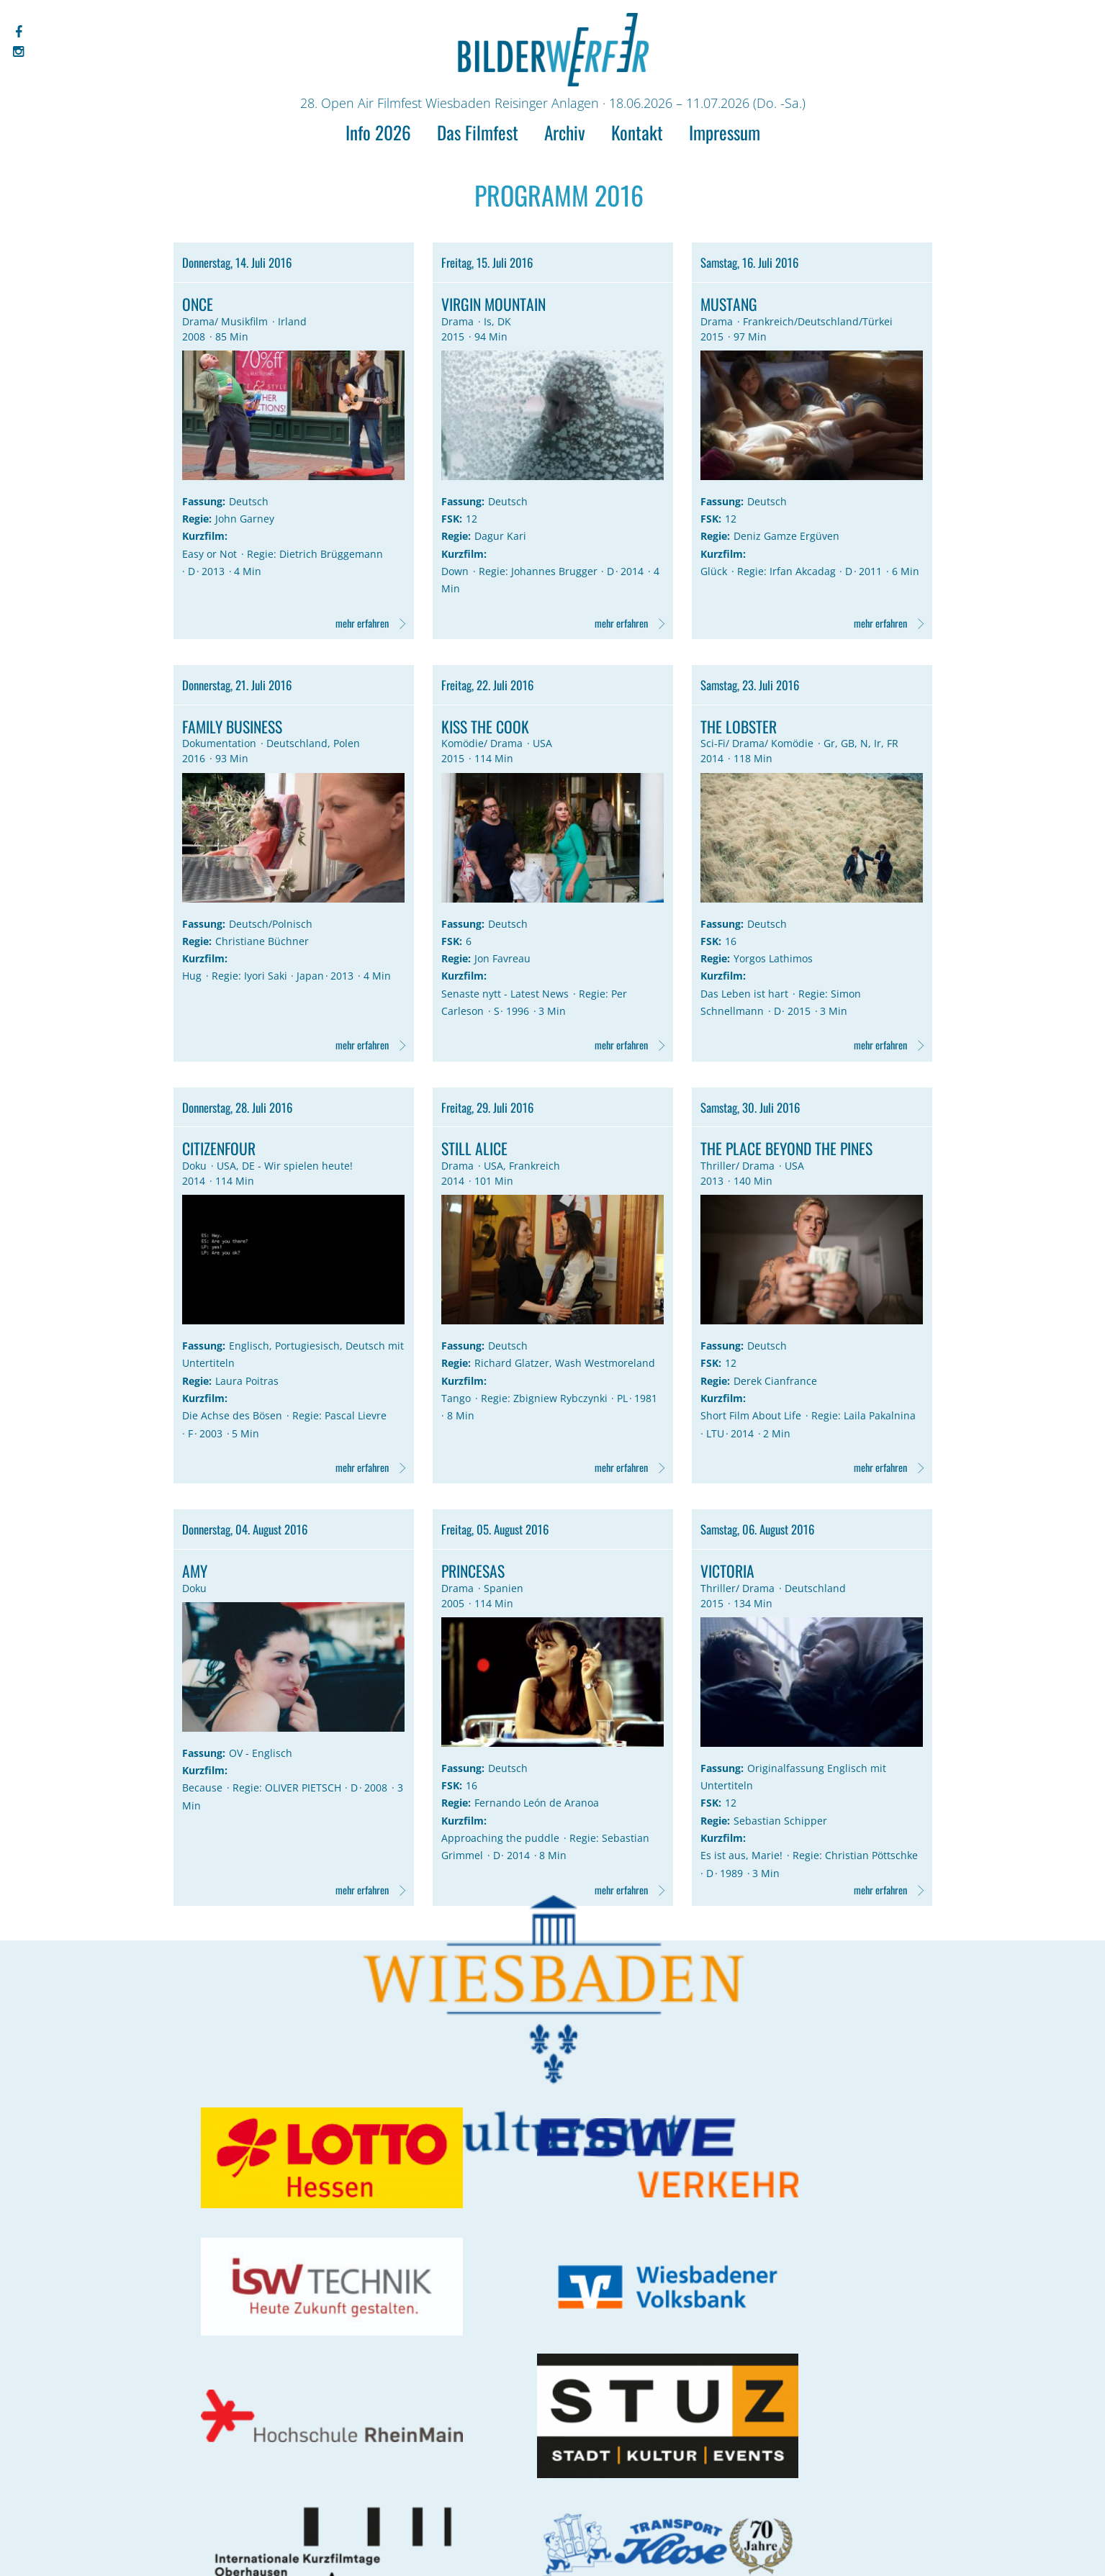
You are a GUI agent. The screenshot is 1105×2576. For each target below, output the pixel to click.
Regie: (197, 524)
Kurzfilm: (205, 541)
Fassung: (204, 507)
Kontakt (637, 132)
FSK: (452, 524)
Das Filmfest (477, 132)
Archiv (564, 132)
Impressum (724, 132)
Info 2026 (378, 132)
